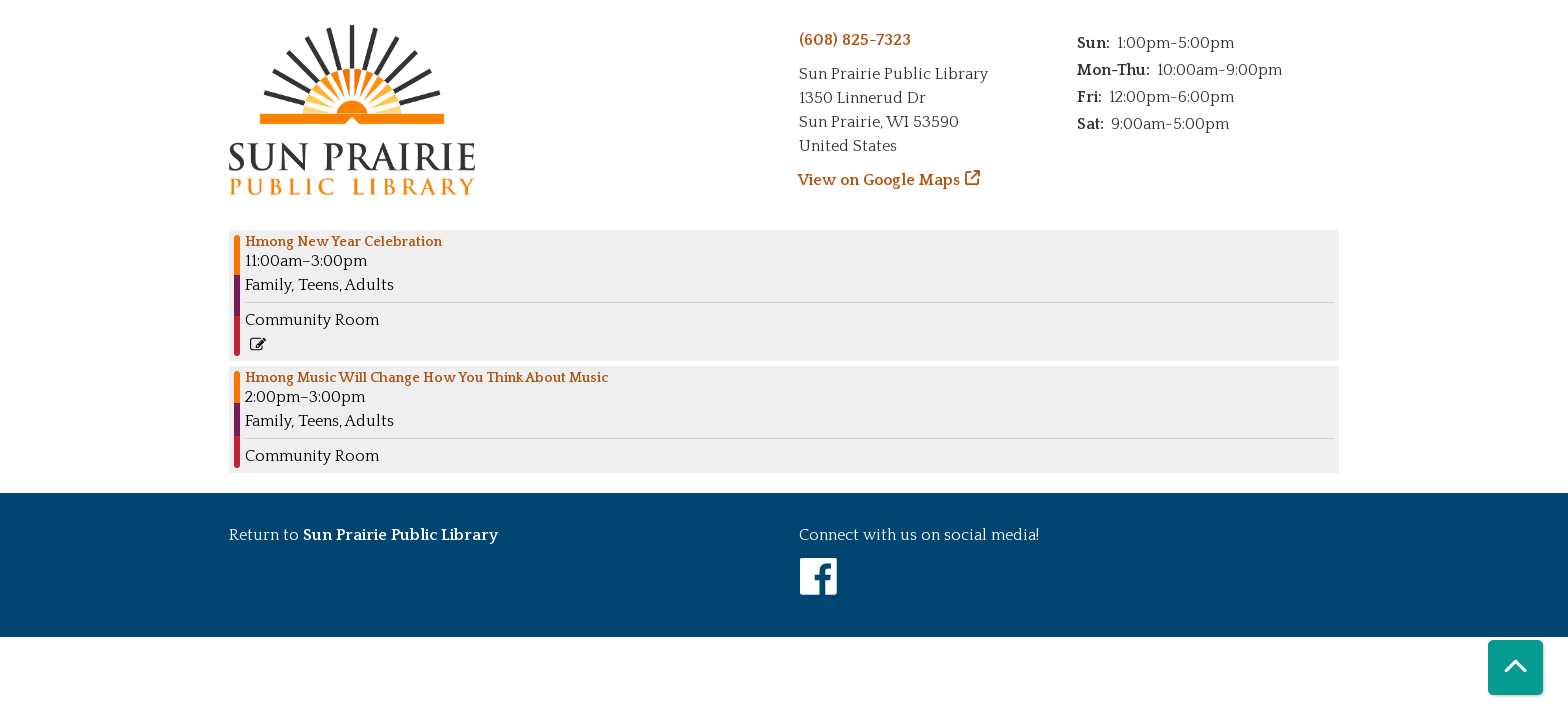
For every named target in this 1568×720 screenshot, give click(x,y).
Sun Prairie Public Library (400, 535)
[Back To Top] (1515, 667)
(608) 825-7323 (855, 40)
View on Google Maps (879, 180)
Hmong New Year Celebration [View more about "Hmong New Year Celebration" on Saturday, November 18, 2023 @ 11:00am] (343, 242)
